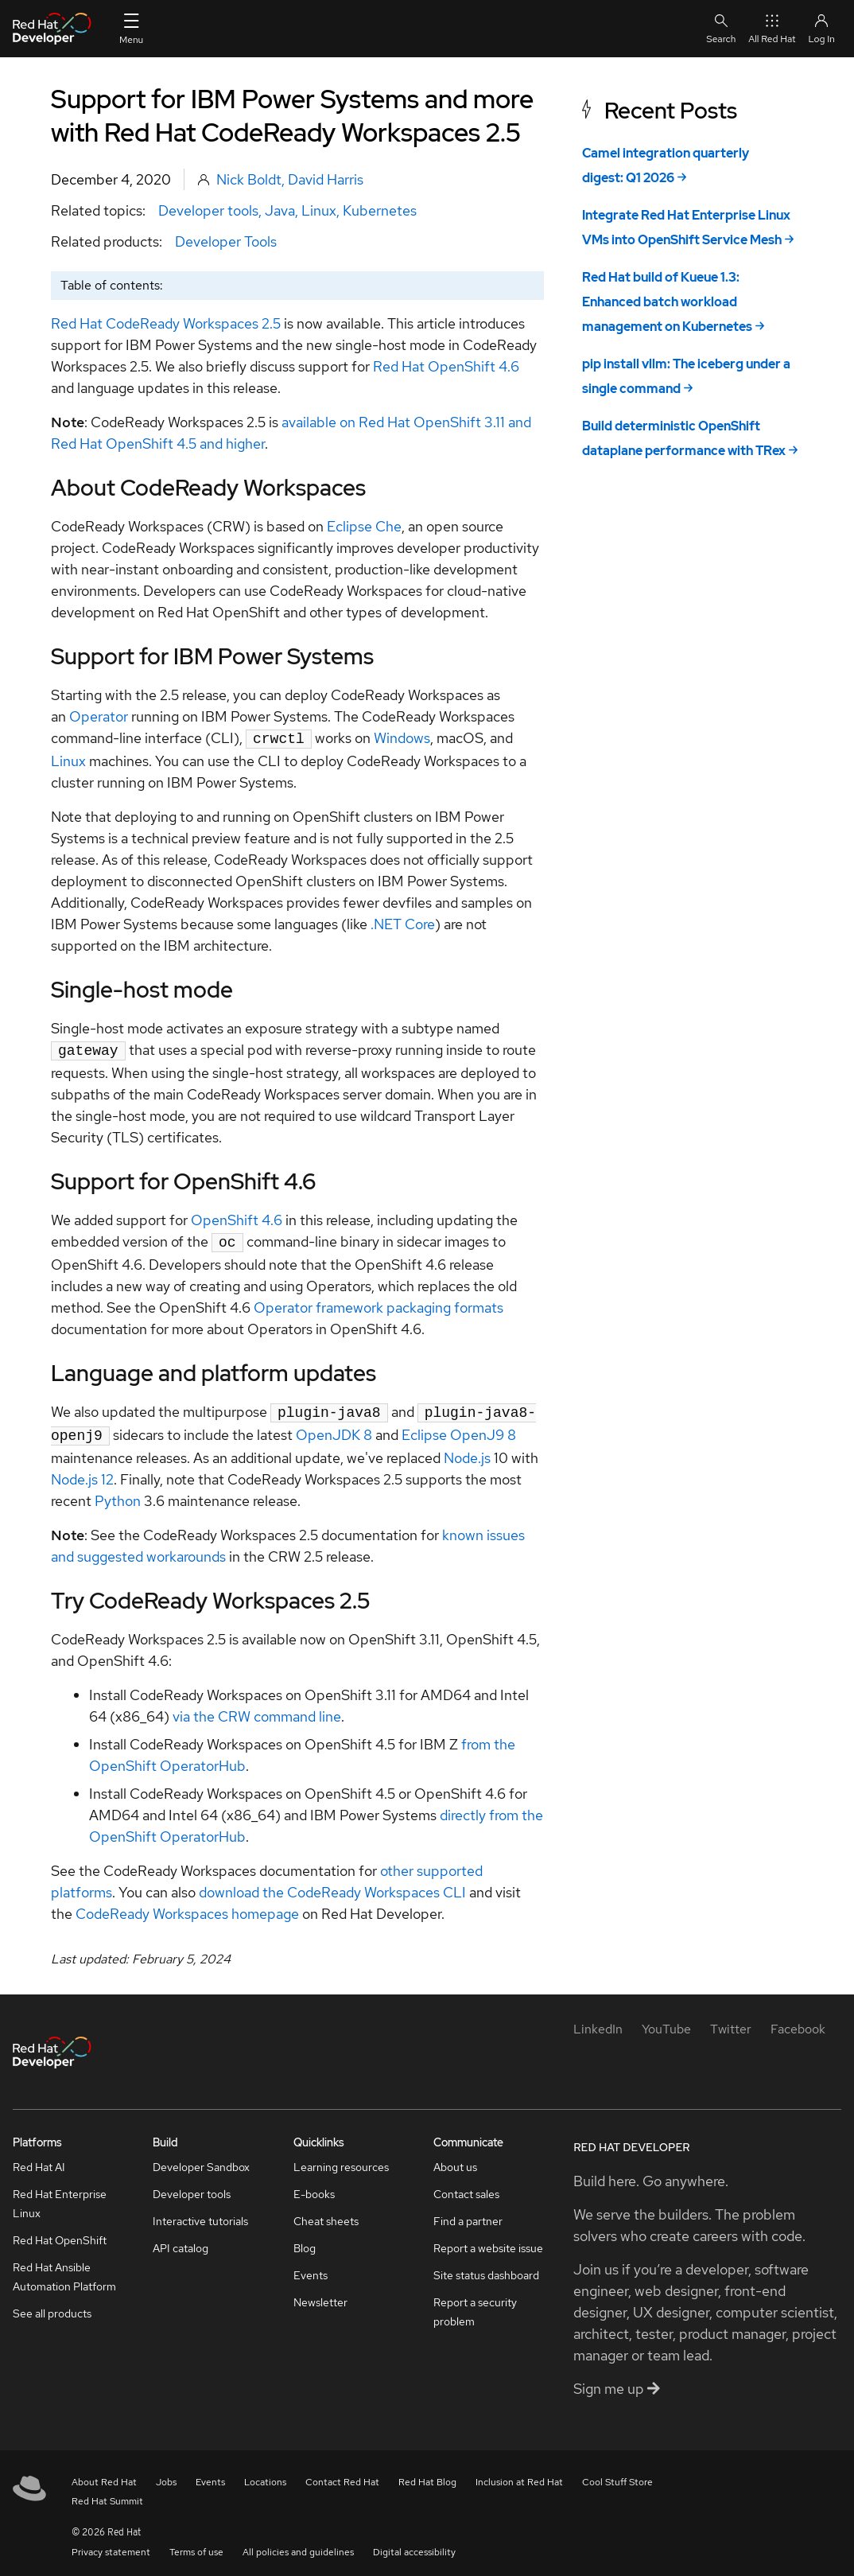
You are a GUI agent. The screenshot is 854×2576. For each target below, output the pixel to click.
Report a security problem (475, 2304)
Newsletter (320, 2294)
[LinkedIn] (598, 2021)
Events (310, 2267)
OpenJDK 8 (334, 1428)
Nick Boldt (248, 179)
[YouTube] (666, 2021)
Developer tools (208, 210)
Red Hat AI (39, 2159)
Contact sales (466, 2186)
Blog (304, 2240)
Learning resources (341, 2159)
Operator (98, 716)
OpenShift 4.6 (236, 1217)
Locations (265, 2474)
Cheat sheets (326, 2213)
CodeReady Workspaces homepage (187, 1906)
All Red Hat (771, 28)
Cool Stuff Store (617, 2474)
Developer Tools (226, 241)
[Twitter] (730, 2021)
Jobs (166, 2474)
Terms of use (196, 2544)
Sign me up (616, 2381)
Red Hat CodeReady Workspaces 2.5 (166, 323)
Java (280, 210)
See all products (52, 2305)
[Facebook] (798, 2021)
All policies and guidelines (298, 2544)
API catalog (180, 2240)
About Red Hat (104, 2474)
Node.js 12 (82, 1471)
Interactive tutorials (200, 2213)
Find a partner (468, 2213)
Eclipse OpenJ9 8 (459, 1428)
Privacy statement (111, 2544)
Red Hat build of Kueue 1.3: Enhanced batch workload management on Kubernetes (667, 302)
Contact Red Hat (342, 2474)
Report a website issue (488, 2240)
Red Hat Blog (427, 2474)
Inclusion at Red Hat (519, 2474)
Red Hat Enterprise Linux (60, 2195)
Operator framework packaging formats (378, 1303)
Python (118, 1493)
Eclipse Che (364, 526)
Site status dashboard (486, 2267)
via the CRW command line (257, 1708)
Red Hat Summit (107, 2493)
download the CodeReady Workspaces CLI (332, 1884)
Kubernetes (380, 210)
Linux (318, 210)
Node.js (467, 1450)
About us (455, 2159)
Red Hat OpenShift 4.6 (446, 366)
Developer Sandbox (201, 2159)
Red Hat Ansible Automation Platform (64, 2269)
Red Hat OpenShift (60, 2232)
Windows (402, 738)
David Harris (325, 179)
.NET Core (403, 922)
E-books (314, 2186)
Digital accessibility (414, 2544)
